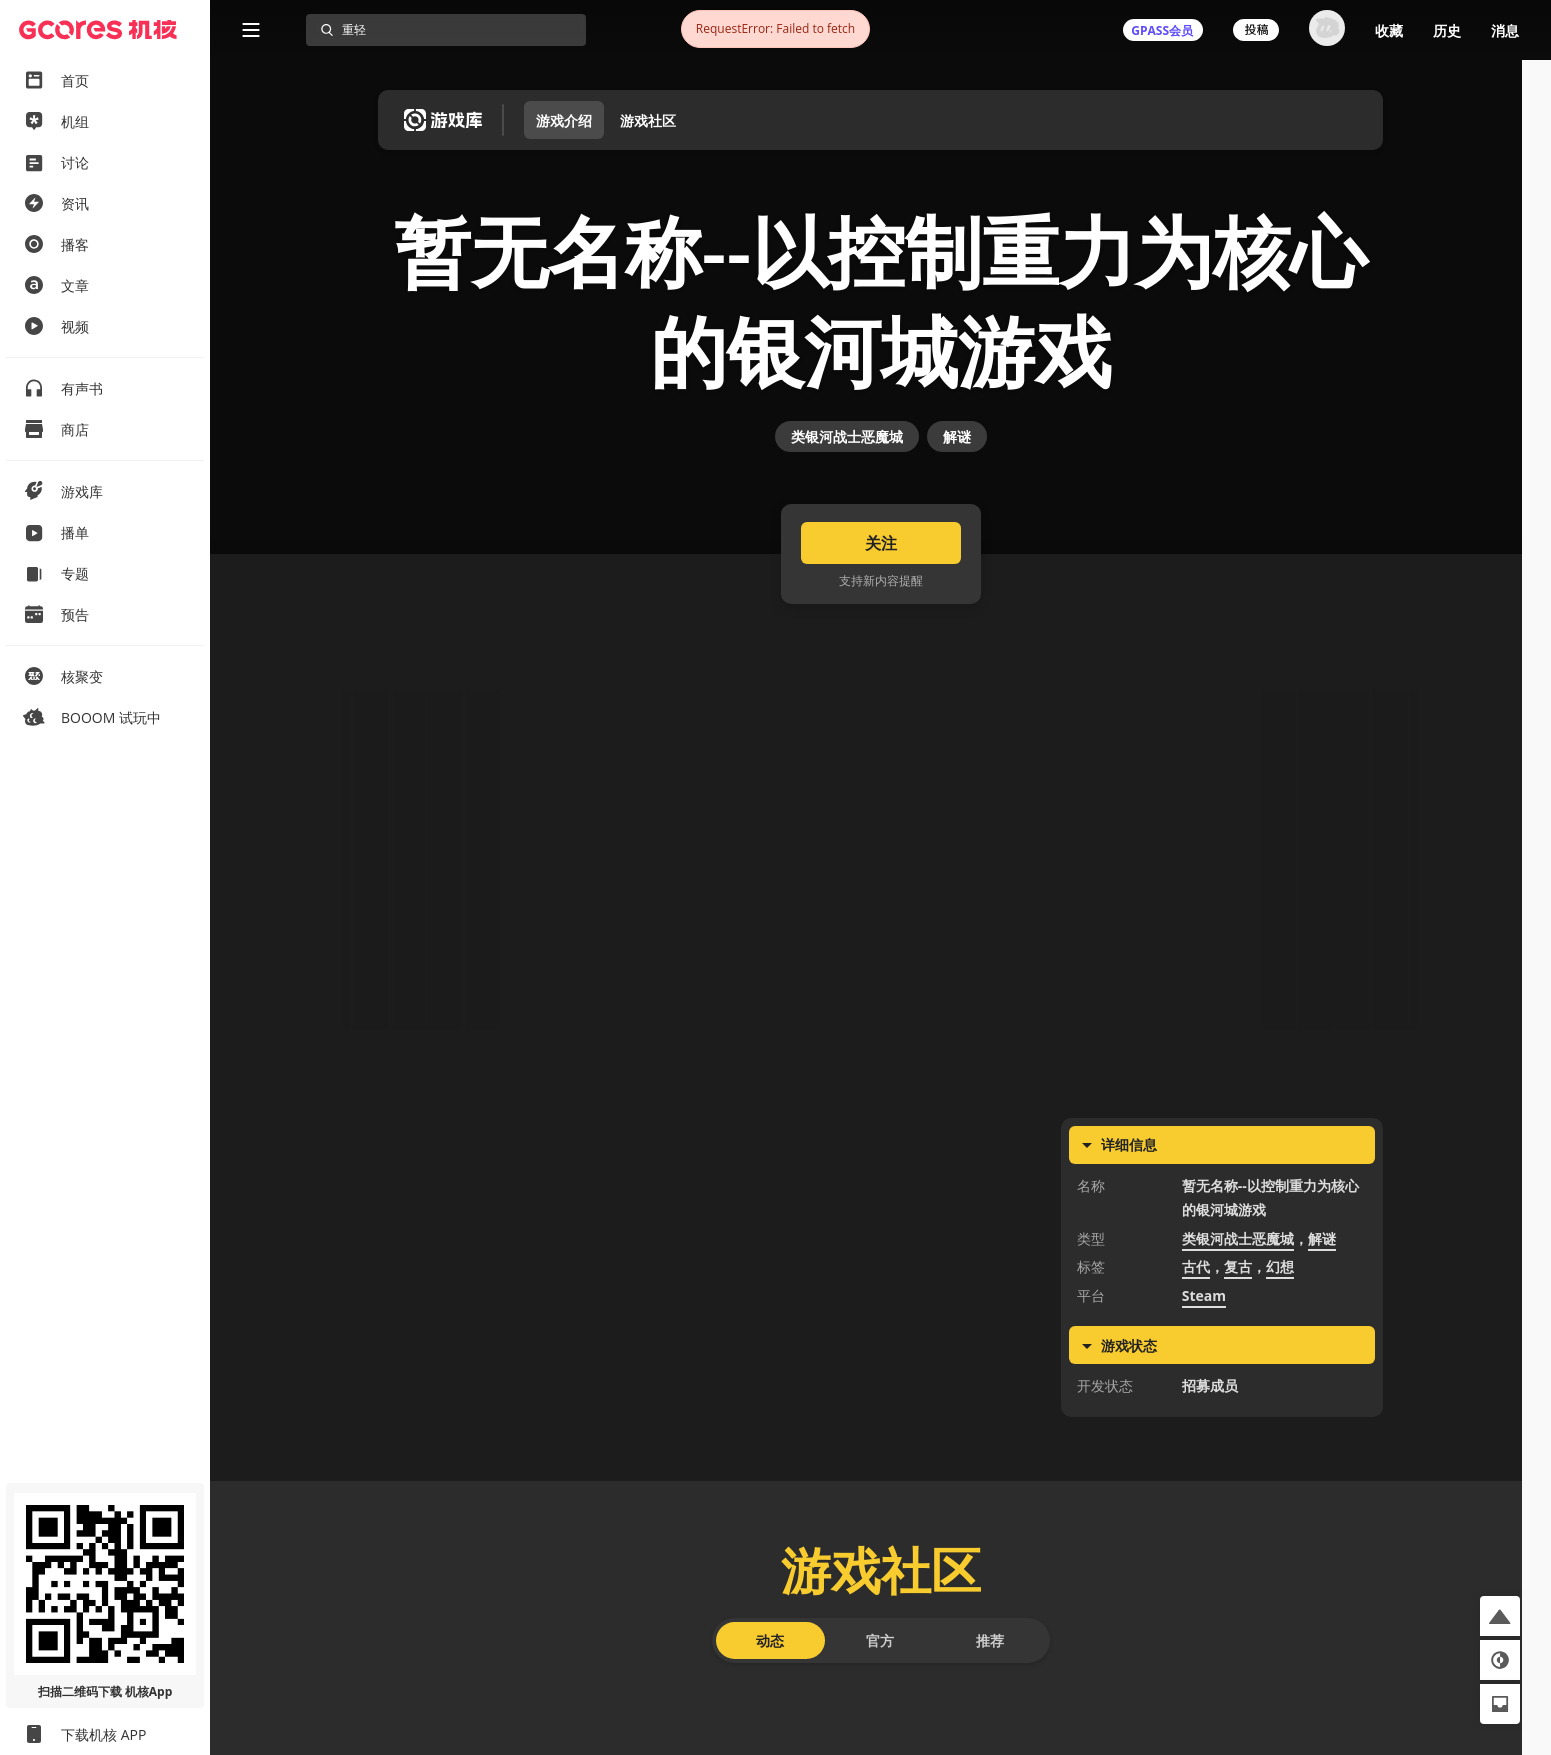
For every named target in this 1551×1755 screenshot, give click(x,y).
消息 (1505, 30)
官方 (880, 1701)
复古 (1238, 1328)
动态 (770, 1701)
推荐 (990, 1701)
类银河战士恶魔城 (847, 477)
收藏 (1389, 30)
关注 (881, 604)
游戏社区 (648, 120)
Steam (1204, 1356)
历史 (1447, 30)
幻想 (1280, 1328)
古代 (1196, 1328)
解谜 (957, 477)
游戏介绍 (564, 120)
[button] (1500, 1616)
